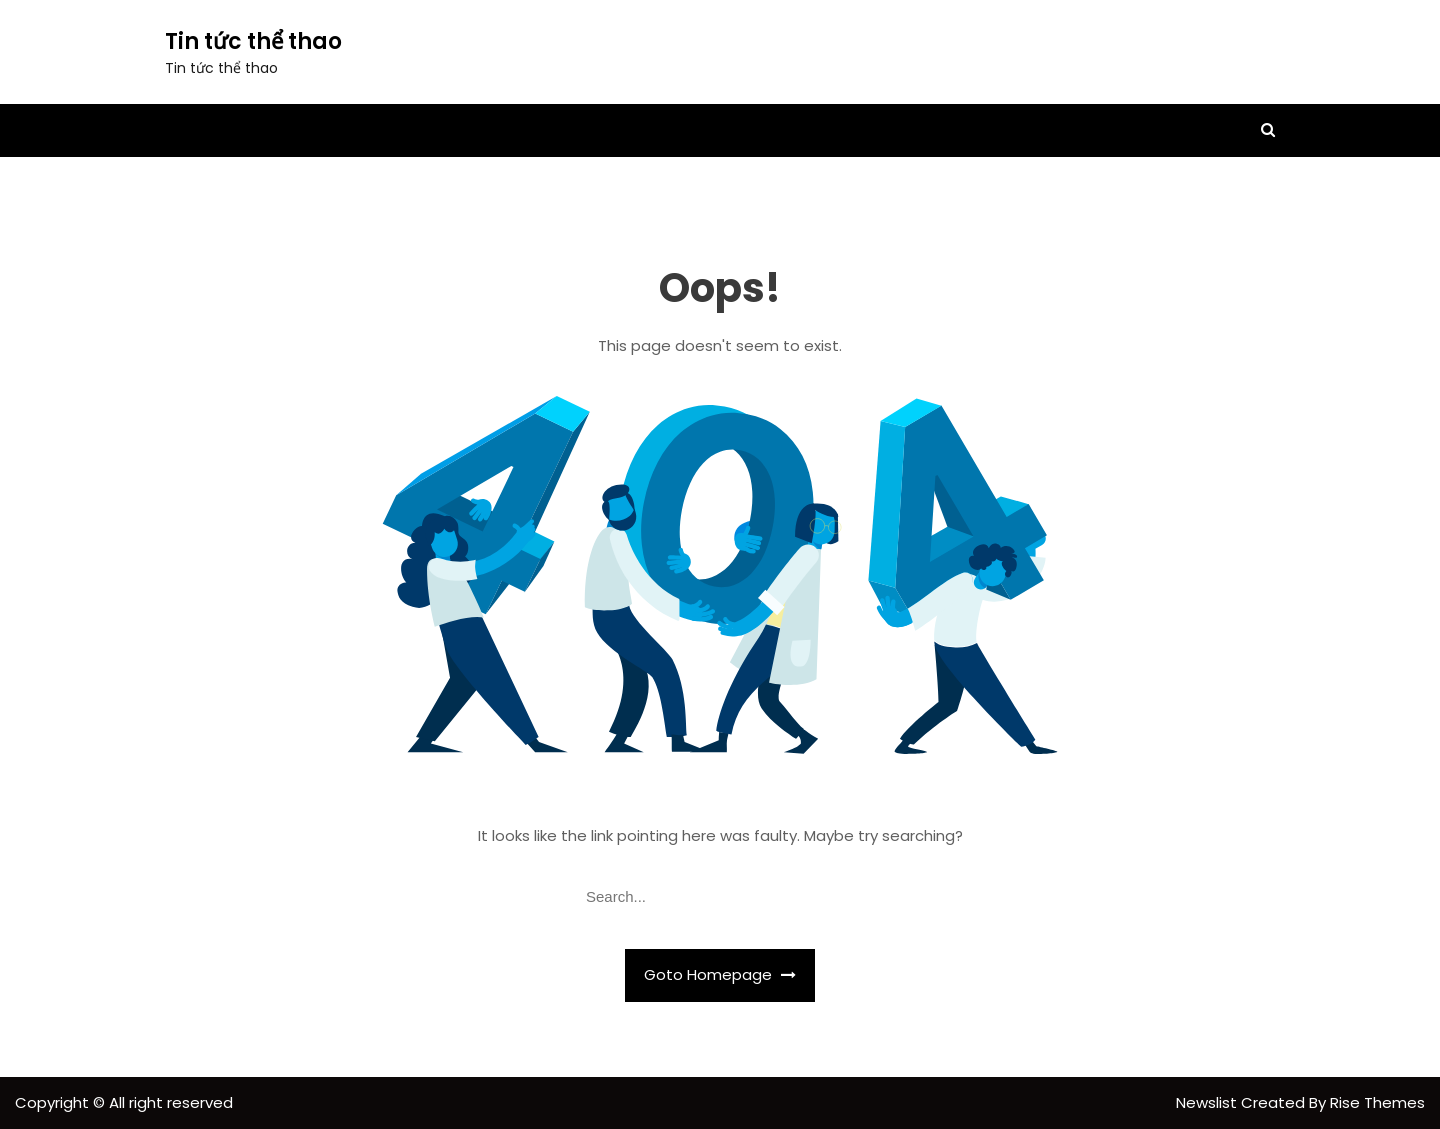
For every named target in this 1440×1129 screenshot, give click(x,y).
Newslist (1208, 1102)
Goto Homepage (720, 974)
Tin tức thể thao (253, 41)
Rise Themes (1377, 1102)
